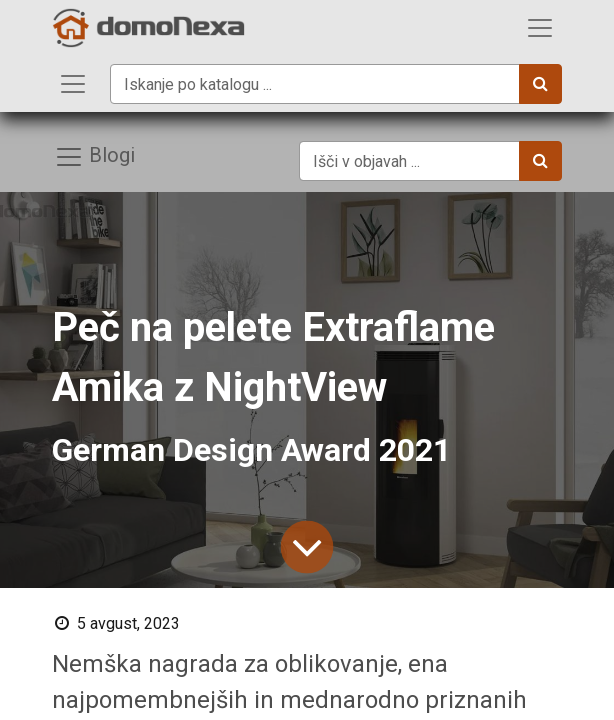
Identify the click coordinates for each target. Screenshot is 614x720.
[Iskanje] (540, 84)
